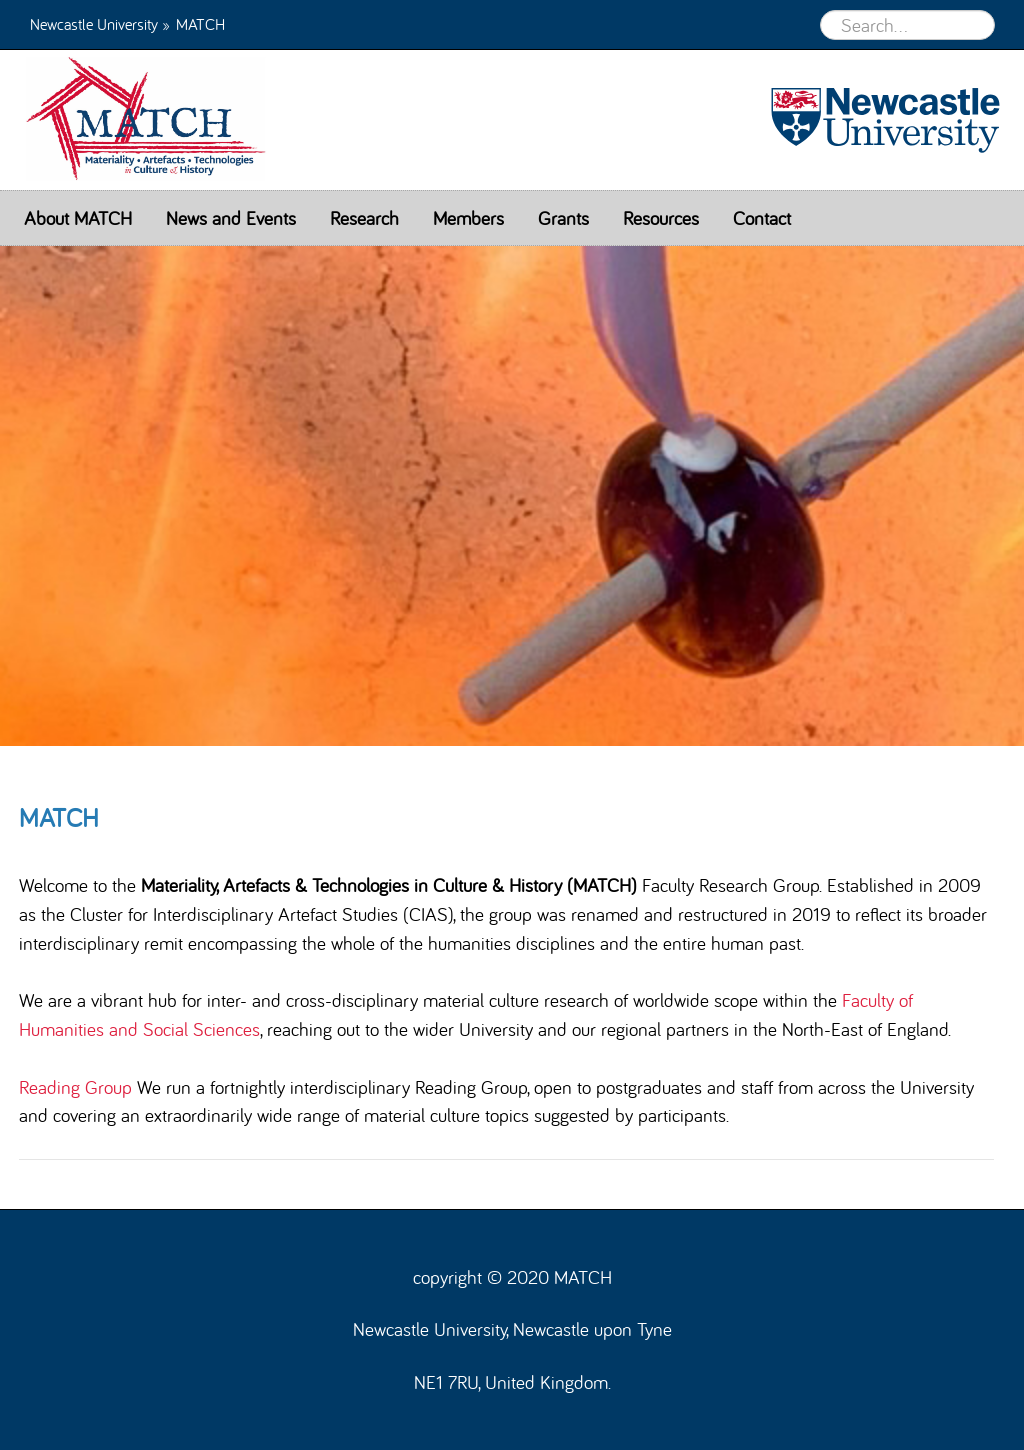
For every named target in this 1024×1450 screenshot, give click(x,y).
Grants (563, 218)
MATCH (125, 120)
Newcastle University (94, 23)
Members (468, 218)
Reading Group (75, 1087)
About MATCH (78, 218)
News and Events (231, 218)
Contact (762, 218)
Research (364, 218)
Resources (661, 218)
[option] (512, 496)
